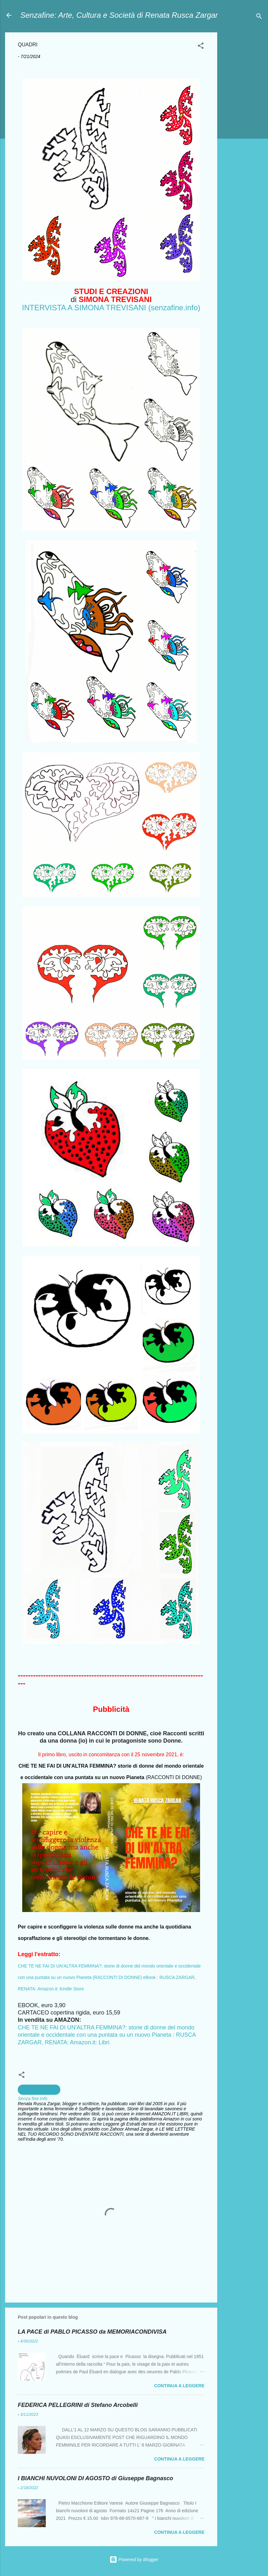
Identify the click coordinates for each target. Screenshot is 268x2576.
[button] (200, 47)
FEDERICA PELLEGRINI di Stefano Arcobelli (78, 2405)
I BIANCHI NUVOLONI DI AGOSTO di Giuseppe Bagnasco (95, 2478)
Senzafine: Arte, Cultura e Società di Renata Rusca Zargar (119, 15)
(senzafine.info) (174, 307)
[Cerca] (259, 17)
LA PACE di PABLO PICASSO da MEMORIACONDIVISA (92, 2332)
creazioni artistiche (39, 2089)
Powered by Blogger (134, 2559)
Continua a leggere (179, 2385)
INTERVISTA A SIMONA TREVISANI (84, 307)
